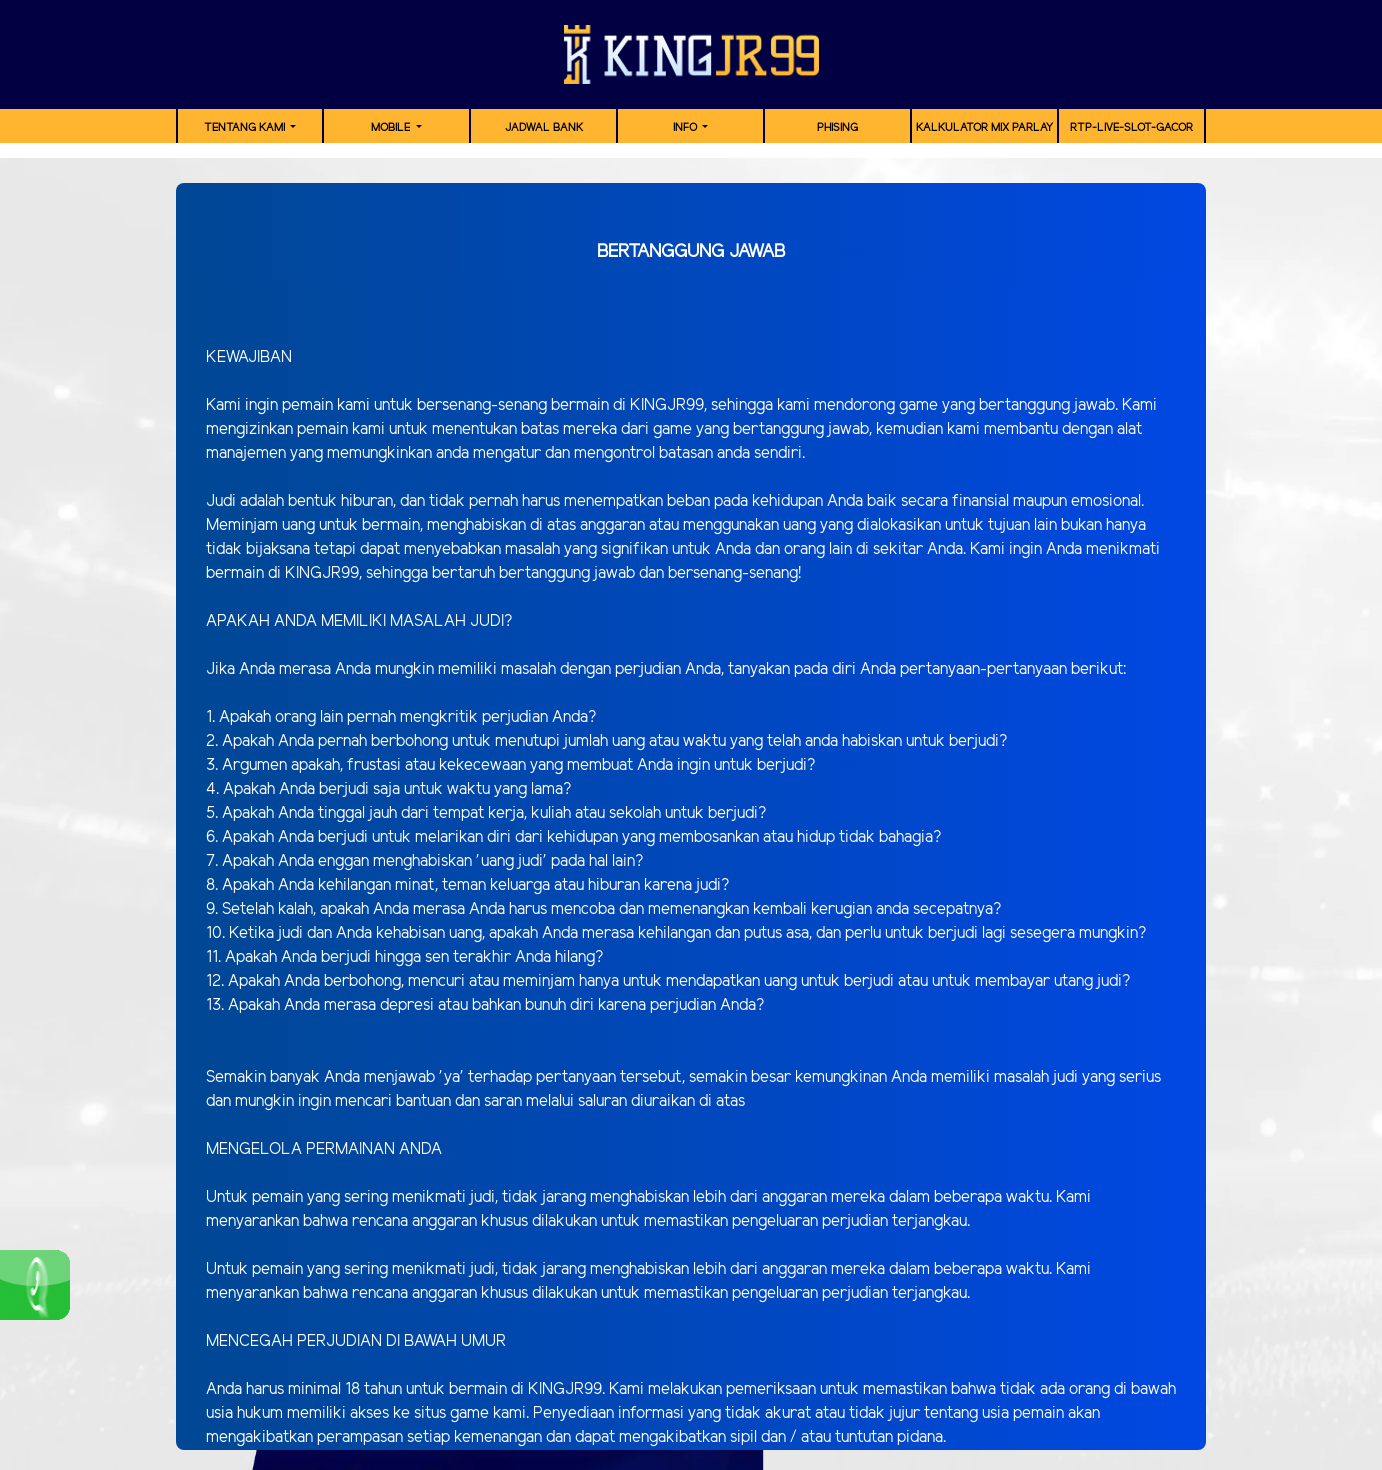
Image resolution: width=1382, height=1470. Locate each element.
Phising (837, 128)
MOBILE (392, 128)
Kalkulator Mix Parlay (984, 128)
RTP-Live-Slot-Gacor (1131, 128)
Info (686, 128)
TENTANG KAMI (246, 128)
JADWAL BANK (544, 128)
